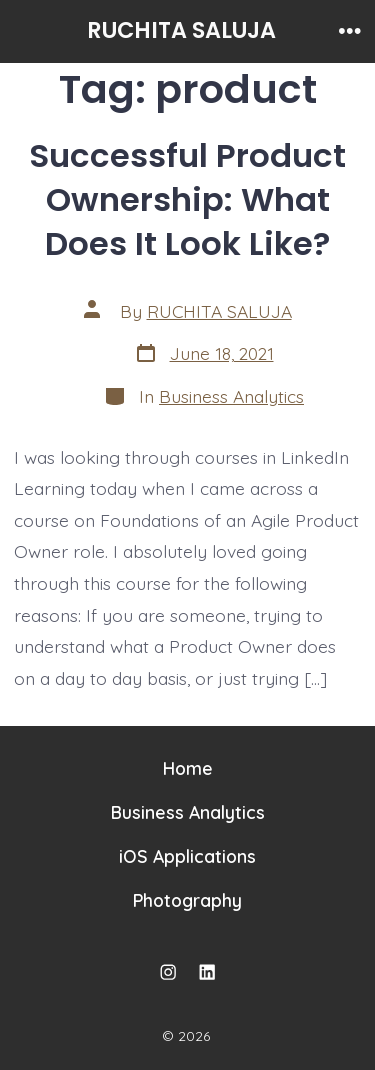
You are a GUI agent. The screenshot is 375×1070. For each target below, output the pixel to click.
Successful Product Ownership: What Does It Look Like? (187, 199)
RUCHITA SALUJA (219, 311)
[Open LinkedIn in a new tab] (207, 972)
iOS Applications (187, 856)
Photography (187, 900)
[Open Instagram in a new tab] (168, 972)
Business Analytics (231, 396)
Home (188, 768)
